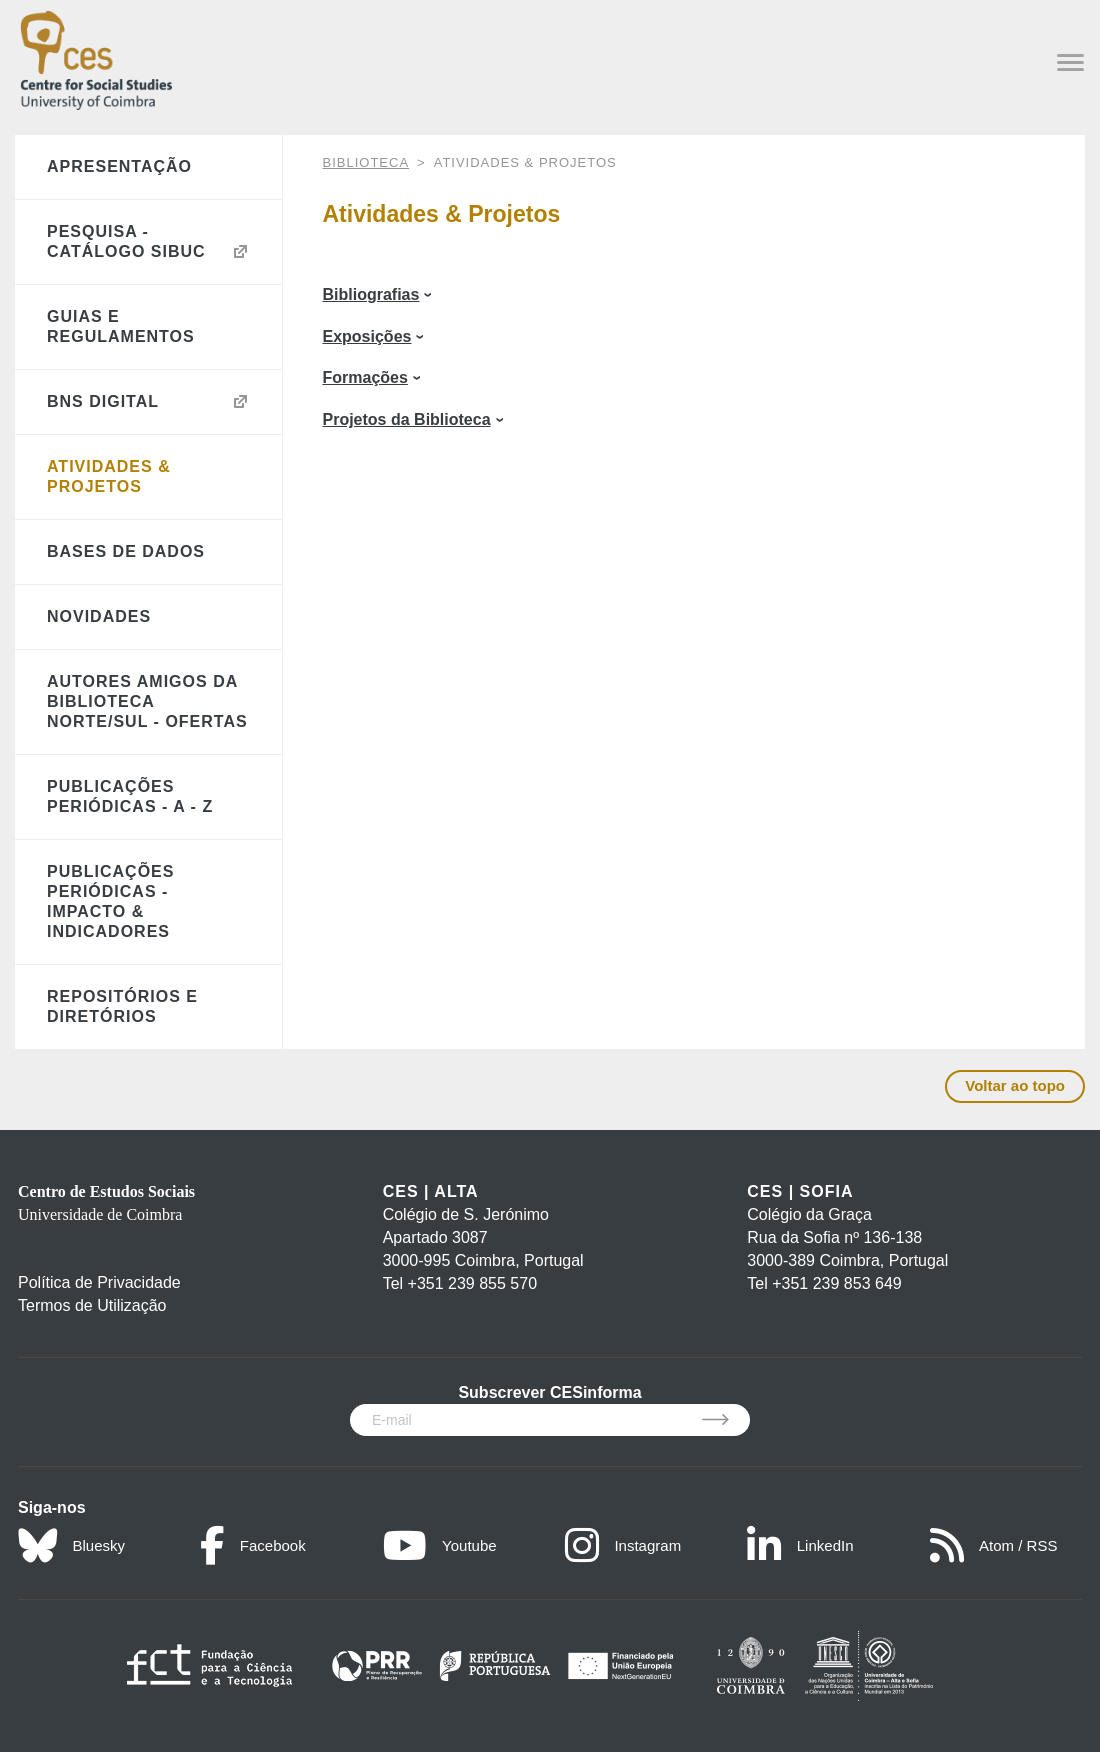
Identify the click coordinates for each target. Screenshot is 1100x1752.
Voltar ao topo (1015, 1085)
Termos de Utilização (92, 1305)
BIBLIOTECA (366, 162)
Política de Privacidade (99, 1282)
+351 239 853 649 (836, 1283)
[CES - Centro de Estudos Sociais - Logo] (96, 56)
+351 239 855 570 (472, 1283)
